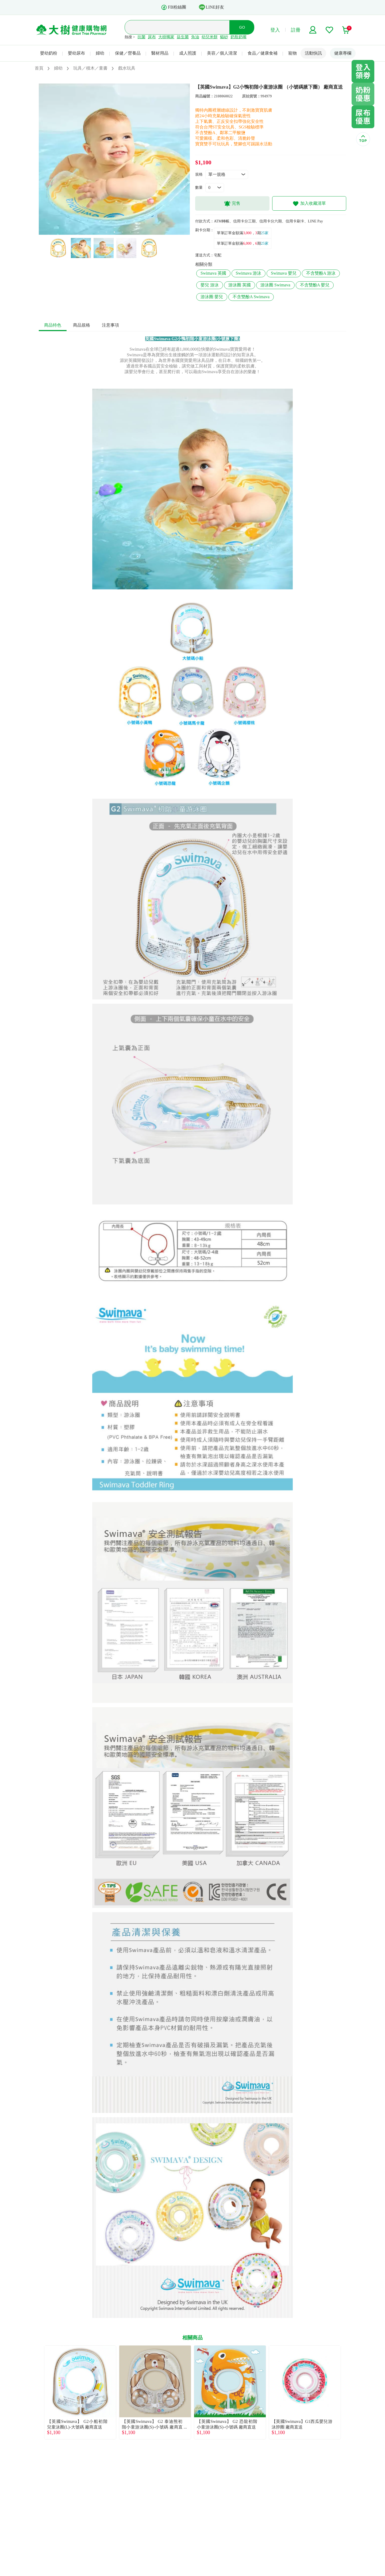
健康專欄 (342, 53)
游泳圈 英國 (239, 285)
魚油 (195, 37)
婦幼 (100, 53)
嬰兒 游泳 (210, 285)
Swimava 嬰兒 (284, 273)
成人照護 (187, 53)
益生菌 (183, 37)
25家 (264, 233)
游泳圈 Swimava (275, 285)
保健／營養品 (128, 53)
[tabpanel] (114, 159)
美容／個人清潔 (222, 53)
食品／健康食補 (263, 53)
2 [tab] (106, 232)
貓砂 (224, 37)
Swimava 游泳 (248, 273)
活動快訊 (313, 53)
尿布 (152, 37)
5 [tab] (130, 232)
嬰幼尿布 (76, 53)
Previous (38, 2392)
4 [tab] (122, 232)
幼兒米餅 (210, 37)
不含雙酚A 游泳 (321, 273)
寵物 (292, 53)
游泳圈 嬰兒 (212, 296)
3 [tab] (114, 232)
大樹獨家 (166, 37)
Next (346, 2392)
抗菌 (141, 37)
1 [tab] (98, 232)
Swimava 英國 (213, 273)
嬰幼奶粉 (48, 53)
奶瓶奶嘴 (238, 37)
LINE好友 (211, 7)
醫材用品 (159, 53)
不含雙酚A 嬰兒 (315, 285)
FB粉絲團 (173, 7)
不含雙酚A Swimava (251, 296)
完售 (232, 203)
